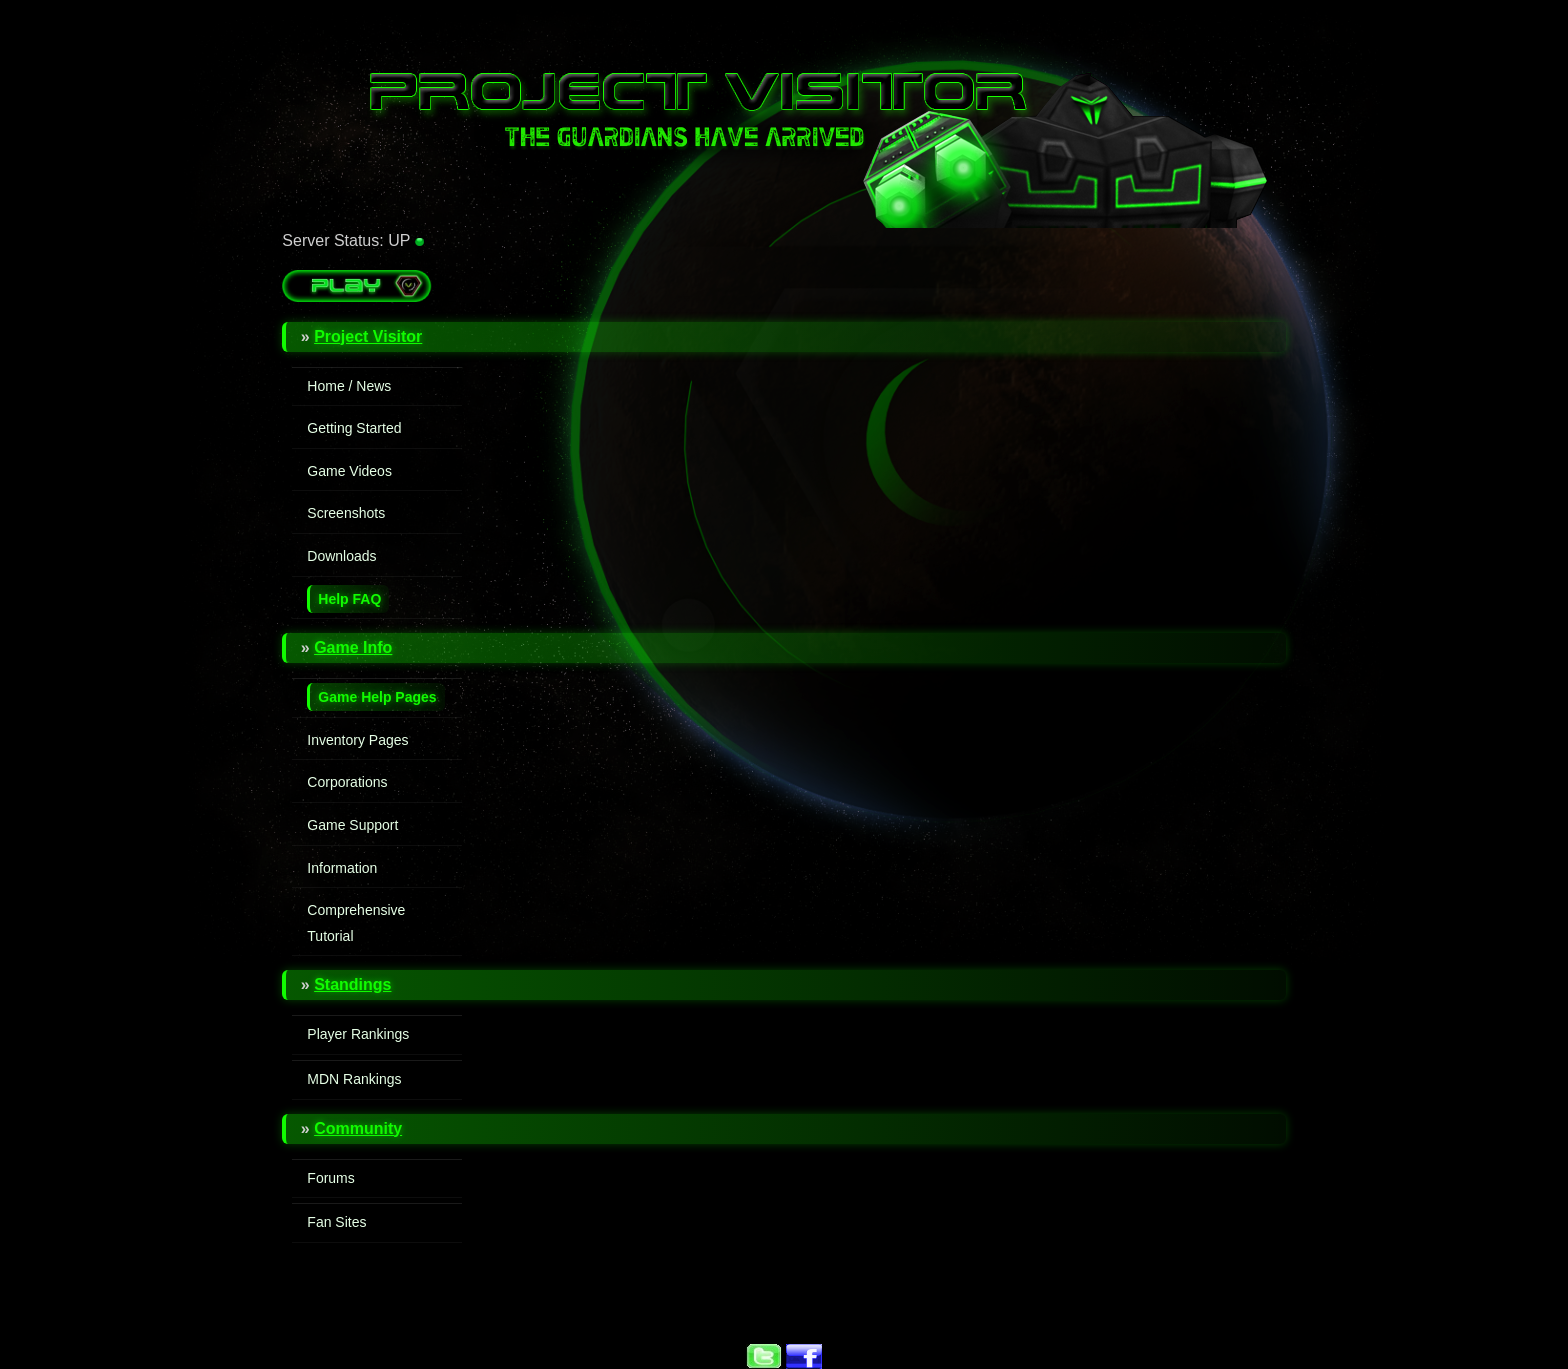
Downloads (341, 556)
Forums (330, 1178)
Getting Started (354, 428)
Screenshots (346, 513)
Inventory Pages (357, 740)
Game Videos (349, 471)
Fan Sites (336, 1222)
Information (342, 868)
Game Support (352, 825)
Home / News (349, 386)
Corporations (347, 782)
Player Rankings (358, 1034)
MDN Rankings (354, 1079)
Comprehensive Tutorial (356, 923)
